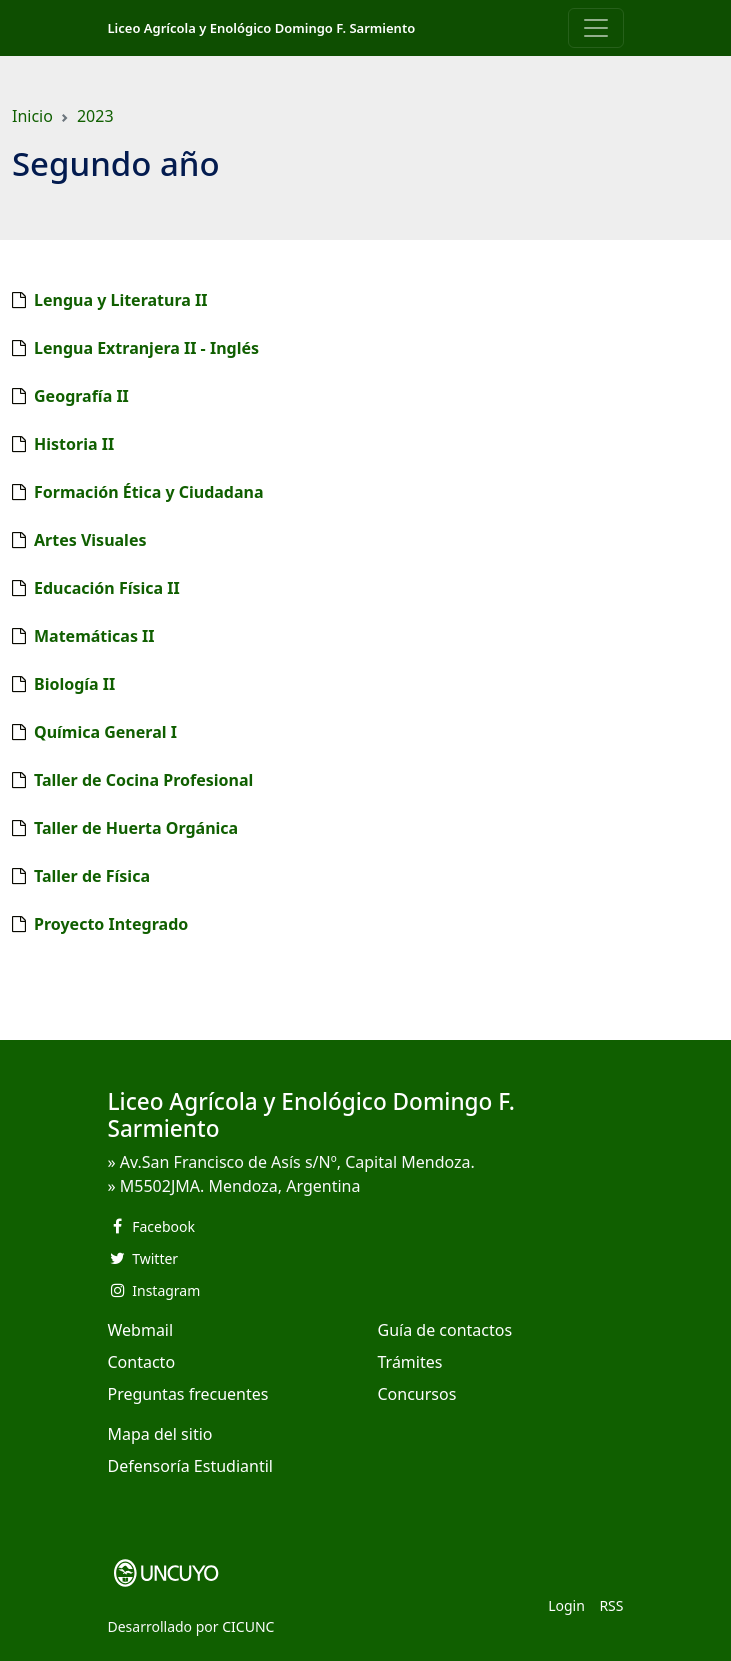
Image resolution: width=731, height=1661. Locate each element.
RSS (611, 1605)
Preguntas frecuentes (188, 1394)
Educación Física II (107, 588)
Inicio (32, 116)
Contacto (142, 1362)
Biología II (74, 684)
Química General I (105, 732)
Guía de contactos (445, 1330)
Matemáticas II (94, 636)
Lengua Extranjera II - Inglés (146, 348)
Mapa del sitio (160, 1434)
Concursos (417, 1394)
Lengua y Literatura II (120, 300)
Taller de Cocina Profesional (143, 780)
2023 (95, 116)
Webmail (141, 1330)
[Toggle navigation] (596, 28)
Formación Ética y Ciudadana (149, 492)
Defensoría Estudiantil (190, 1466)
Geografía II (81, 396)
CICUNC (248, 1626)
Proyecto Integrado (111, 924)
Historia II (74, 444)
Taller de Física (92, 876)
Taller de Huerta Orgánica (136, 828)
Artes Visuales (90, 540)
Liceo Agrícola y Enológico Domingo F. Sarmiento (262, 28)
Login (566, 1605)
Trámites (410, 1362)
